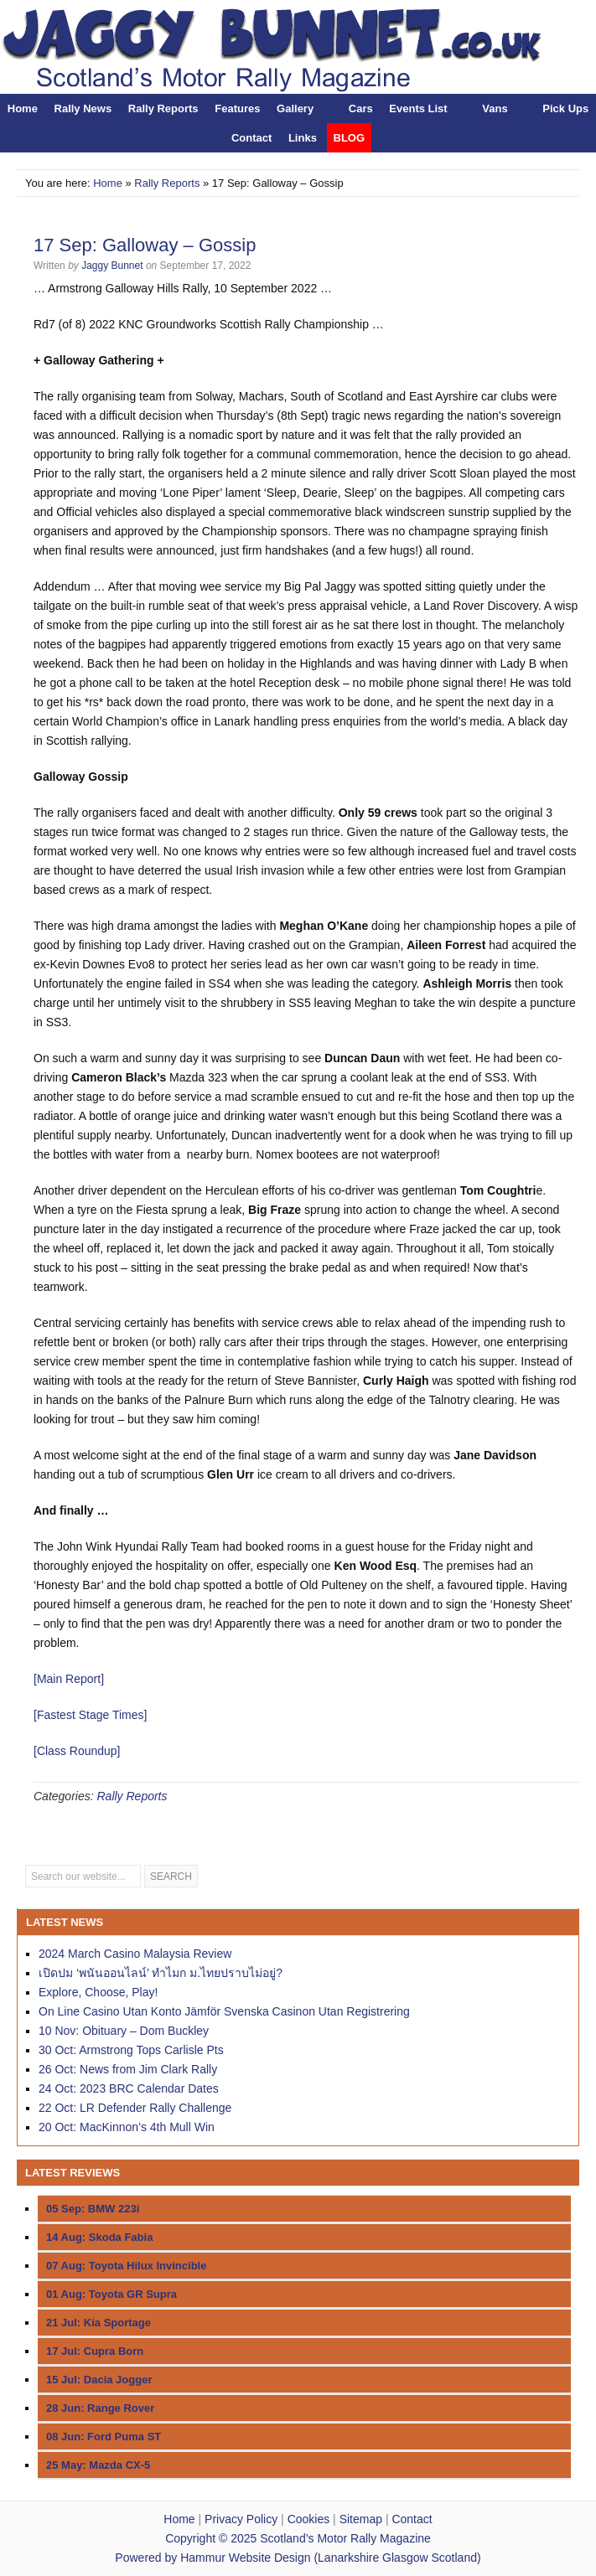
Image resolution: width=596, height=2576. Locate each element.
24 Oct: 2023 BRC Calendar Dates (129, 2088)
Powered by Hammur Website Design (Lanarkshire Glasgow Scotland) (297, 2557)
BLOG (349, 138)
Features (237, 108)
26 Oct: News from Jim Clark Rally (128, 2069)
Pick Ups (565, 108)
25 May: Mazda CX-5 (98, 2465)
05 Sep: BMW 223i (92, 2208)
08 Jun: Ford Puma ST (103, 2436)
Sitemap (360, 2519)
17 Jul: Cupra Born (94, 2351)
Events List (418, 108)
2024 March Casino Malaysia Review (135, 1953)
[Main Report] (69, 1678)
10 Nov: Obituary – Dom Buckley (124, 2030)
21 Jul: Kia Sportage (98, 2322)
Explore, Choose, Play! (98, 1992)
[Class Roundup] (77, 1751)
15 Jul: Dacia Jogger (99, 2379)
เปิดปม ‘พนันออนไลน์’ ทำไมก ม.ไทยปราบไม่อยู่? (160, 1973)
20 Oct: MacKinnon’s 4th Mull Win (127, 2127)
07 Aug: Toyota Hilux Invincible (126, 2265)
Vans (494, 108)
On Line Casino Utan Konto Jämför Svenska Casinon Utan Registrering (224, 2011)
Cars (361, 108)
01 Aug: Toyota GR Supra (111, 2294)
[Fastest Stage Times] (90, 1715)
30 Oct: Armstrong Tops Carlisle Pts (131, 2050)
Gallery (295, 108)
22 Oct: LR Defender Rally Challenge (135, 2107)
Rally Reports (163, 108)
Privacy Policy (241, 2519)
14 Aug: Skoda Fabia (99, 2237)
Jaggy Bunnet (112, 265)
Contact (251, 138)
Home (23, 108)
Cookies (309, 2519)
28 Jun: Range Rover (100, 2408)
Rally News (83, 108)
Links (302, 138)
